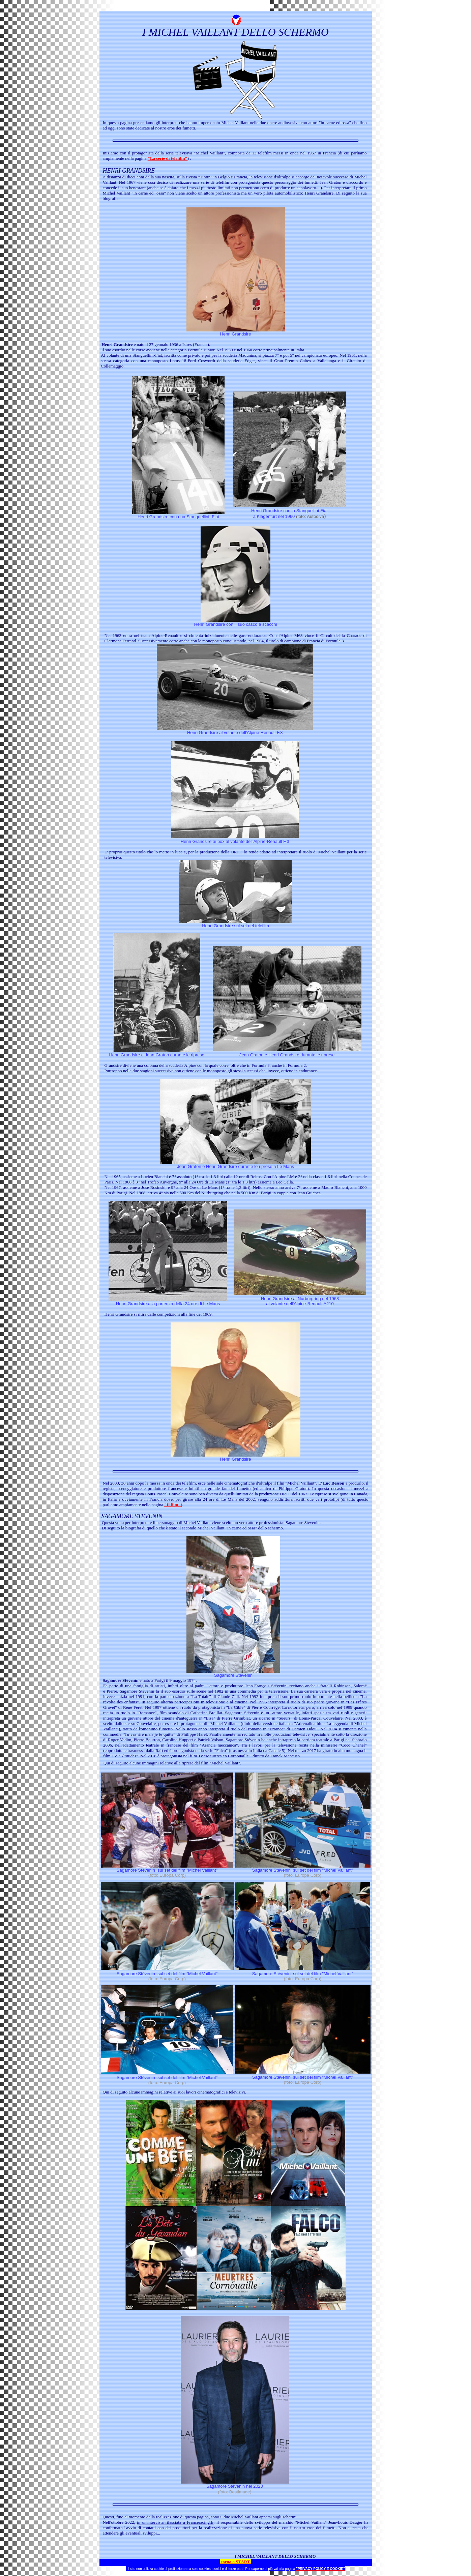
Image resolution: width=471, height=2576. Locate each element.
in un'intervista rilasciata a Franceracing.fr (175, 2522)
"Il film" (172, 1504)
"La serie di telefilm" (167, 158)
